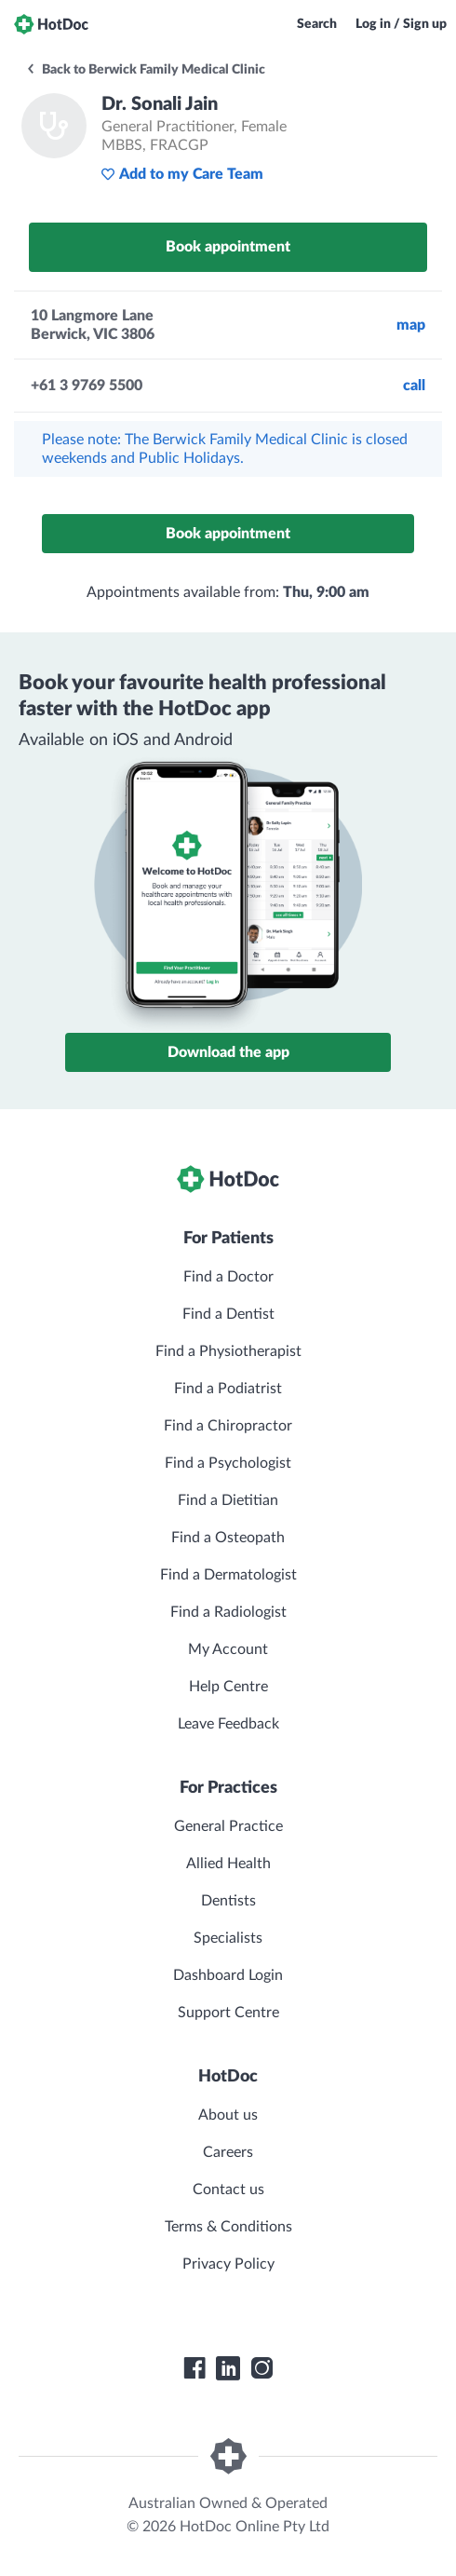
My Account (228, 1649)
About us (228, 2115)
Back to (145, 69)
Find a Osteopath (228, 1537)
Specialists (228, 1938)
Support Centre (228, 2012)
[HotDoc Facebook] (194, 2368)
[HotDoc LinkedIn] (228, 2368)
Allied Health (228, 1863)
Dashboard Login (228, 1975)
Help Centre (228, 1686)
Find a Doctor (228, 1276)
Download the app (228, 1052)
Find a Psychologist (228, 1463)
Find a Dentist (228, 1314)
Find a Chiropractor (228, 1425)
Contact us (228, 2189)
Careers (228, 2152)
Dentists (228, 1900)
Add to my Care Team (182, 174)
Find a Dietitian (228, 1500)
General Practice (228, 1826)
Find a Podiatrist (228, 1388)
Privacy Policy (228, 2264)
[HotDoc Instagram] (261, 2368)
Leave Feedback (228, 1723)
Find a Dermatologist (228, 1574)
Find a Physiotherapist (228, 1351)
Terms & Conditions (228, 2226)
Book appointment (228, 246)
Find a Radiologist (228, 1612)
